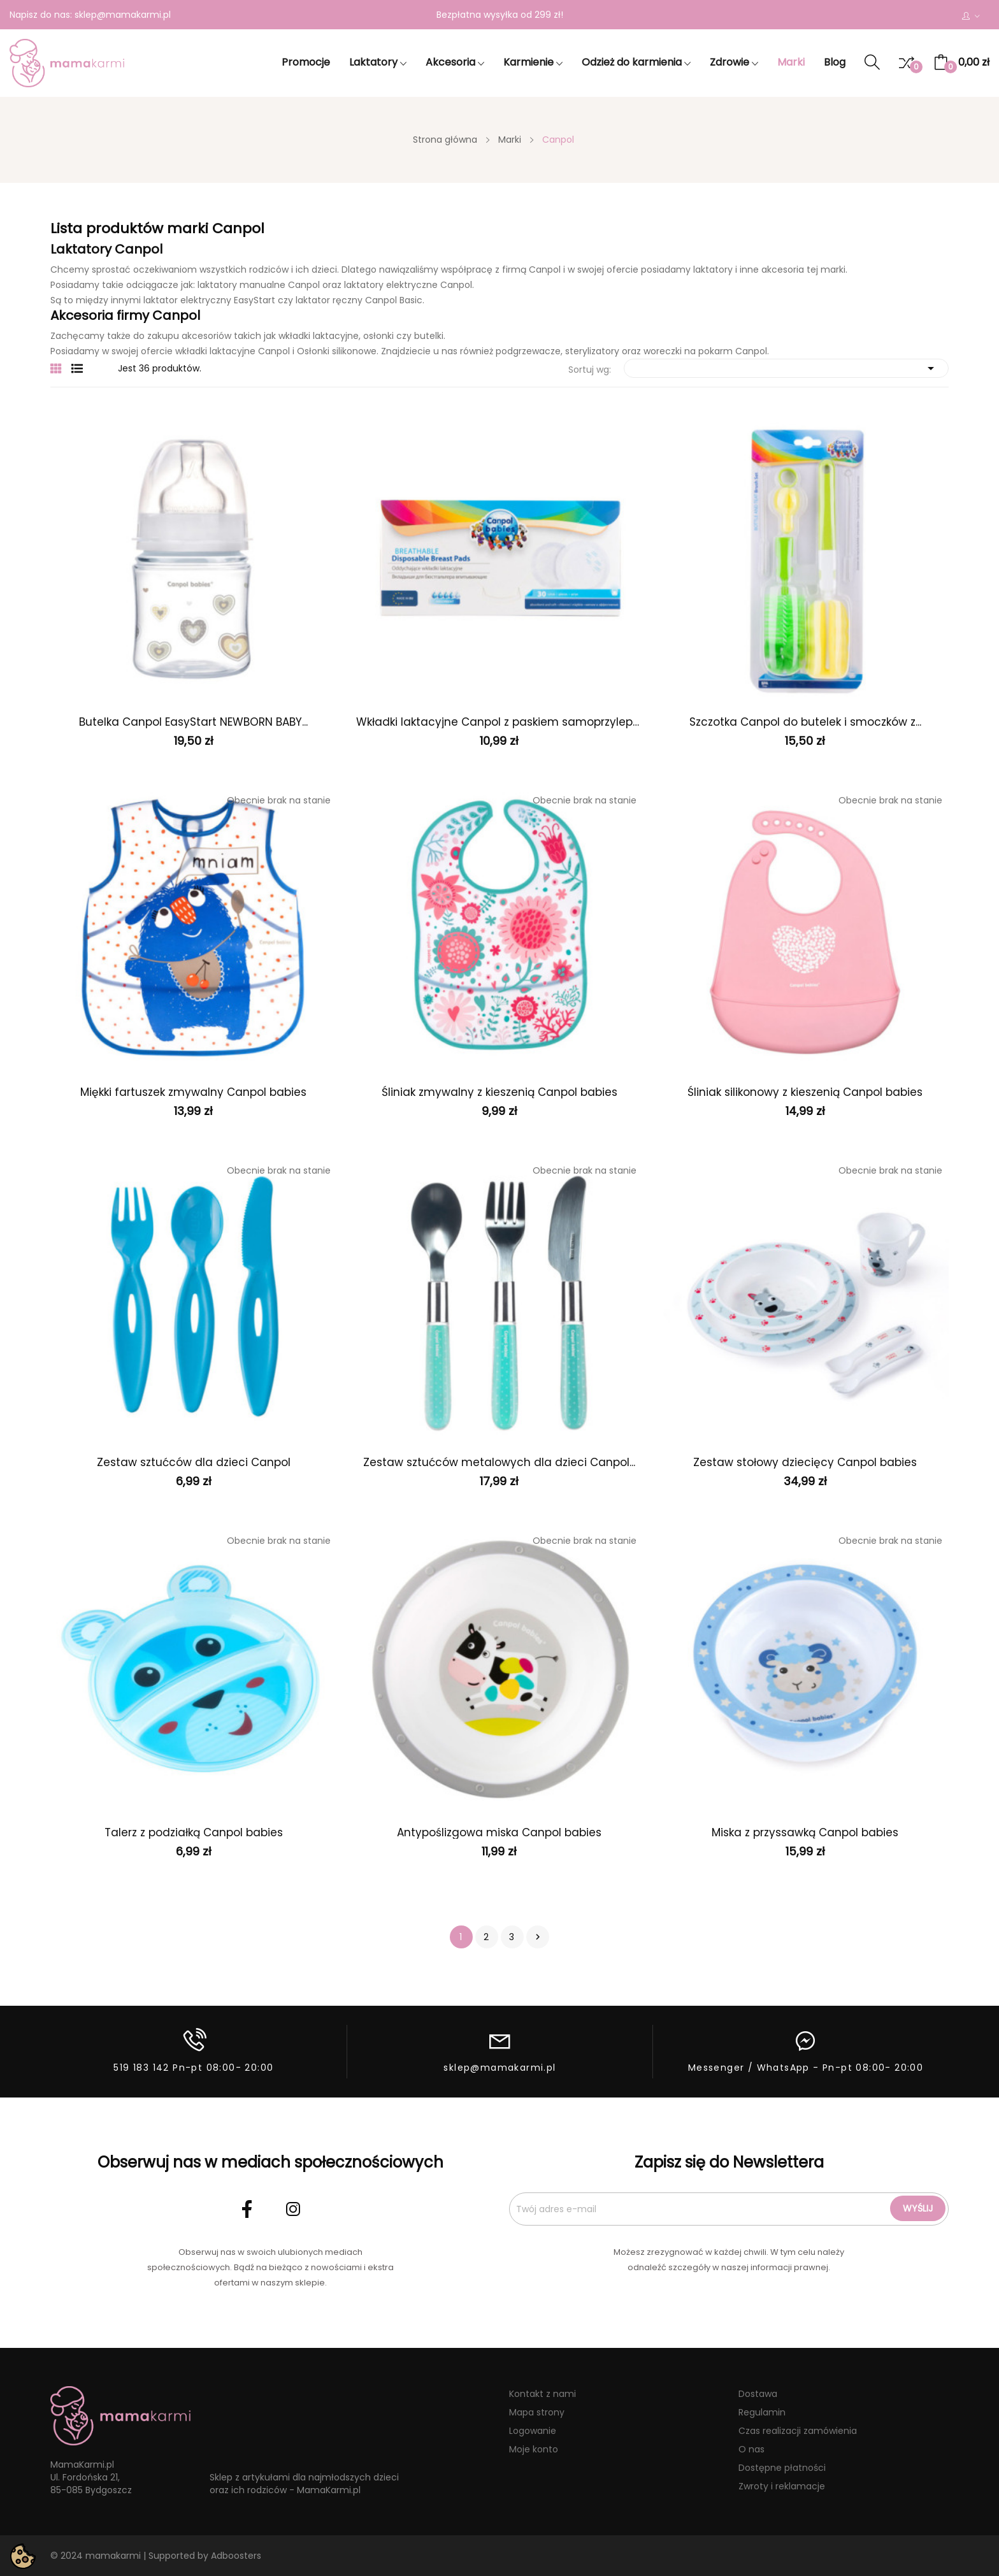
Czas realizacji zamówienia (797, 2430)
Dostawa (757, 2393)
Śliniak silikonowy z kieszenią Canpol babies (805, 1092)
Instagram (293, 2209)
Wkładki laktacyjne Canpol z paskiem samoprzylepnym (499, 722)
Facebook (247, 2209)
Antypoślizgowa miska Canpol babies (499, 1832)
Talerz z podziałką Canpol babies (193, 1832)
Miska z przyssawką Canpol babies (805, 1832)
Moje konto (533, 2449)
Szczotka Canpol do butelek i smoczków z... (805, 722)
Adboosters (236, 2555)
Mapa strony (536, 2412)
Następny (537, 1937)
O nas (751, 2449)
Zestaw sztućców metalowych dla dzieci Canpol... (499, 1462)
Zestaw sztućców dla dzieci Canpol (194, 1462)
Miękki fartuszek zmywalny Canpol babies (193, 1092)
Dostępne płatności (782, 2467)
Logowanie (532, 2430)
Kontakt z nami (542, 2393)
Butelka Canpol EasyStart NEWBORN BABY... (193, 722)
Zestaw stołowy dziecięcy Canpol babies (805, 1462)
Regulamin (762, 2412)
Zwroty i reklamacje (781, 2486)
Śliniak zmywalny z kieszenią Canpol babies (499, 1092)
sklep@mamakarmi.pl (123, 14)
